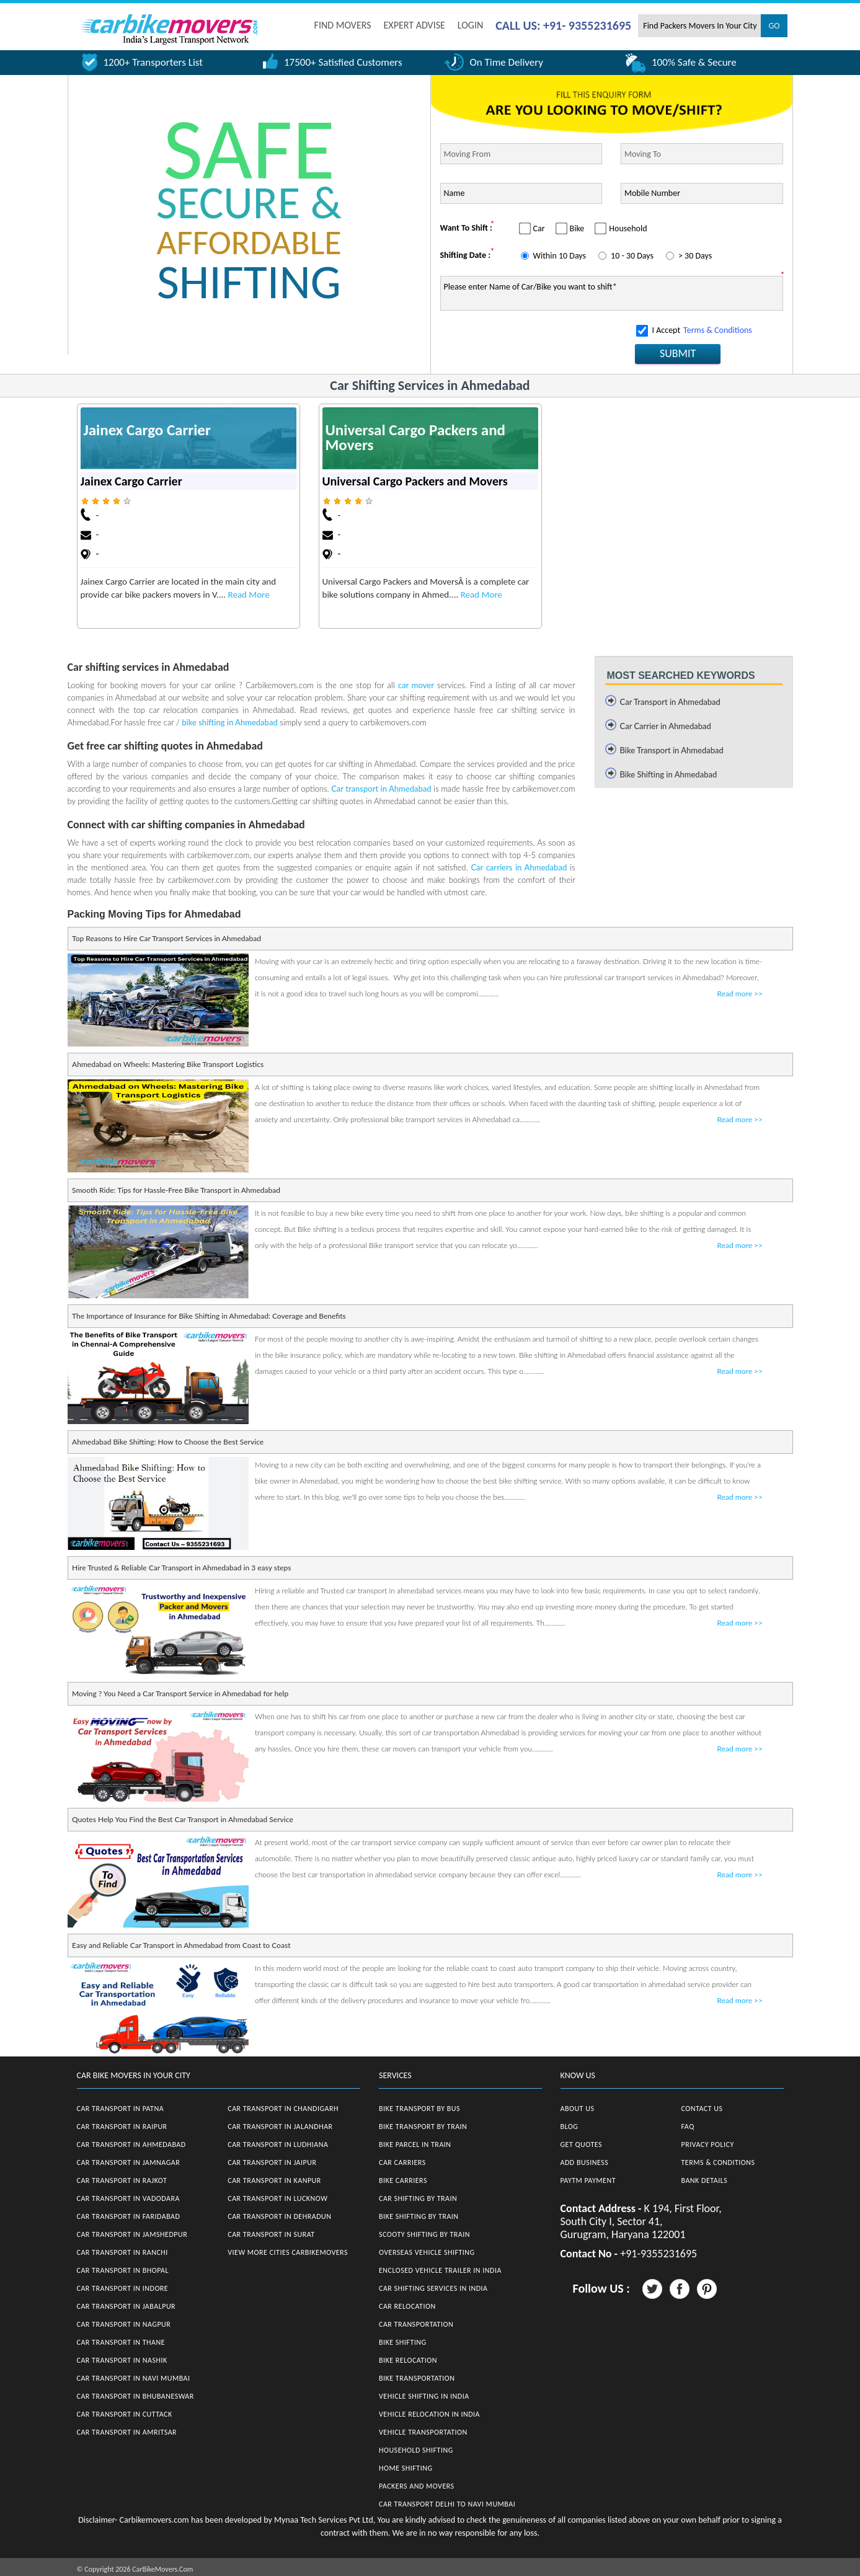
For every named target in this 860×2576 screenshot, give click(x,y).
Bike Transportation (416, 2378)
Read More (249, 594)
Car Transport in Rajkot (122, 2180)
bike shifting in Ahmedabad (229, 722)
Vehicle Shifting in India (424, 2396)
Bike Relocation (408, 2360)
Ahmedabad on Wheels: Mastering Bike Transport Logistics (168, 1064)
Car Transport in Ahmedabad (670, 702)
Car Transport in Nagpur (124, 2324)
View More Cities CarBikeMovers (288, 2252)
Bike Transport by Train (423, 2126)
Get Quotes (582, 2144)
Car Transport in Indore (123, 2288)
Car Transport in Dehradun (279, 2216)
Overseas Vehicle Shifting (427, 2252)
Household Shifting (416, 2450)
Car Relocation (407, 2306)
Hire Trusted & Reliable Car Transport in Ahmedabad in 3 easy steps (181, 1567)
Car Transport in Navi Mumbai (133, 2378)
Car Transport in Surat (271, 2234)
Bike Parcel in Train (415, 2144)
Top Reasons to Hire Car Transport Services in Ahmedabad (166, 938)
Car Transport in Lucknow (277, 2198)
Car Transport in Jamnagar (128, 2162)
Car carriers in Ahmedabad (519, 867)
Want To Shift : (466, 228)
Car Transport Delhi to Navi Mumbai (447, 2504)
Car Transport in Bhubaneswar (135, 2396)
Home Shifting (405, 2468)
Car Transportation (416, 2324)
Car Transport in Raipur (122, 2126)
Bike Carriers (403, 2180)
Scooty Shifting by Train (424, 2234)
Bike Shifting (403, 2342)
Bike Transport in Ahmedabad (672, 750)
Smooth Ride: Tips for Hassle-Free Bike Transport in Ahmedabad (176, 1190)
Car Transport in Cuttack (124, 2414)
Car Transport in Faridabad (128, 2216)
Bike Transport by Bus (419, 2108)
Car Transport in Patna (120, 2108)
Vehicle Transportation (423, 2432)
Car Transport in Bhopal (123, 2270)
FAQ (687, 2126)
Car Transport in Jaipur (272, 2162)
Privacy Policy (707, 2144)
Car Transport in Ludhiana (278, 2144)
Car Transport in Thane (121, 2342)
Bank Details (704, 2180)
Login (470, 25)
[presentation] (534, 343)
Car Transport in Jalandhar (280, 2126)
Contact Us (702, 2108)
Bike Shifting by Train (419, 2216)
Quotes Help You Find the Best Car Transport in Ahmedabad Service (182, 1819)
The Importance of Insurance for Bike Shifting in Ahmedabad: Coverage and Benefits (209, 1316)
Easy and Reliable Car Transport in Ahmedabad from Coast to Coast (181, 1945)
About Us (578, 2108)
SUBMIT (678, 353)
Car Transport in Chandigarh (283, 2108)
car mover (416, 685)
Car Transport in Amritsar (127, 2432)
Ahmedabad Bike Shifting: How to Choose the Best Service (168, 1441)
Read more (740, 993)
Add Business (585, 2162)
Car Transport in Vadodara (128, 2198)
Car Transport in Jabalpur (126, 2306)
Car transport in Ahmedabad (381, 789)
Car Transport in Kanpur (274, 2180)
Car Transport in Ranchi (122, 2252)
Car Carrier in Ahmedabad (665, 726)
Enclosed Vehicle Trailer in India (440, 2270)
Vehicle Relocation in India (429, 2414)
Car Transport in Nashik (122, 2360)
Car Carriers (402, 2162)
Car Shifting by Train (418, 2198)
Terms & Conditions (717, 330)
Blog (570, 2126)
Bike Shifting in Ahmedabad (668, 774)
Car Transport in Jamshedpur (132, 2234)
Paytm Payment (588, 2180)
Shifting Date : (465, 255)
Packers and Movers (416, 2486)
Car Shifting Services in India (433, 2288)
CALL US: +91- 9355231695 (563, 25)
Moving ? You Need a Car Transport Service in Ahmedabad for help (180, 1693)
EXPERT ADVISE (414, 25)
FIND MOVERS (342, 25)
